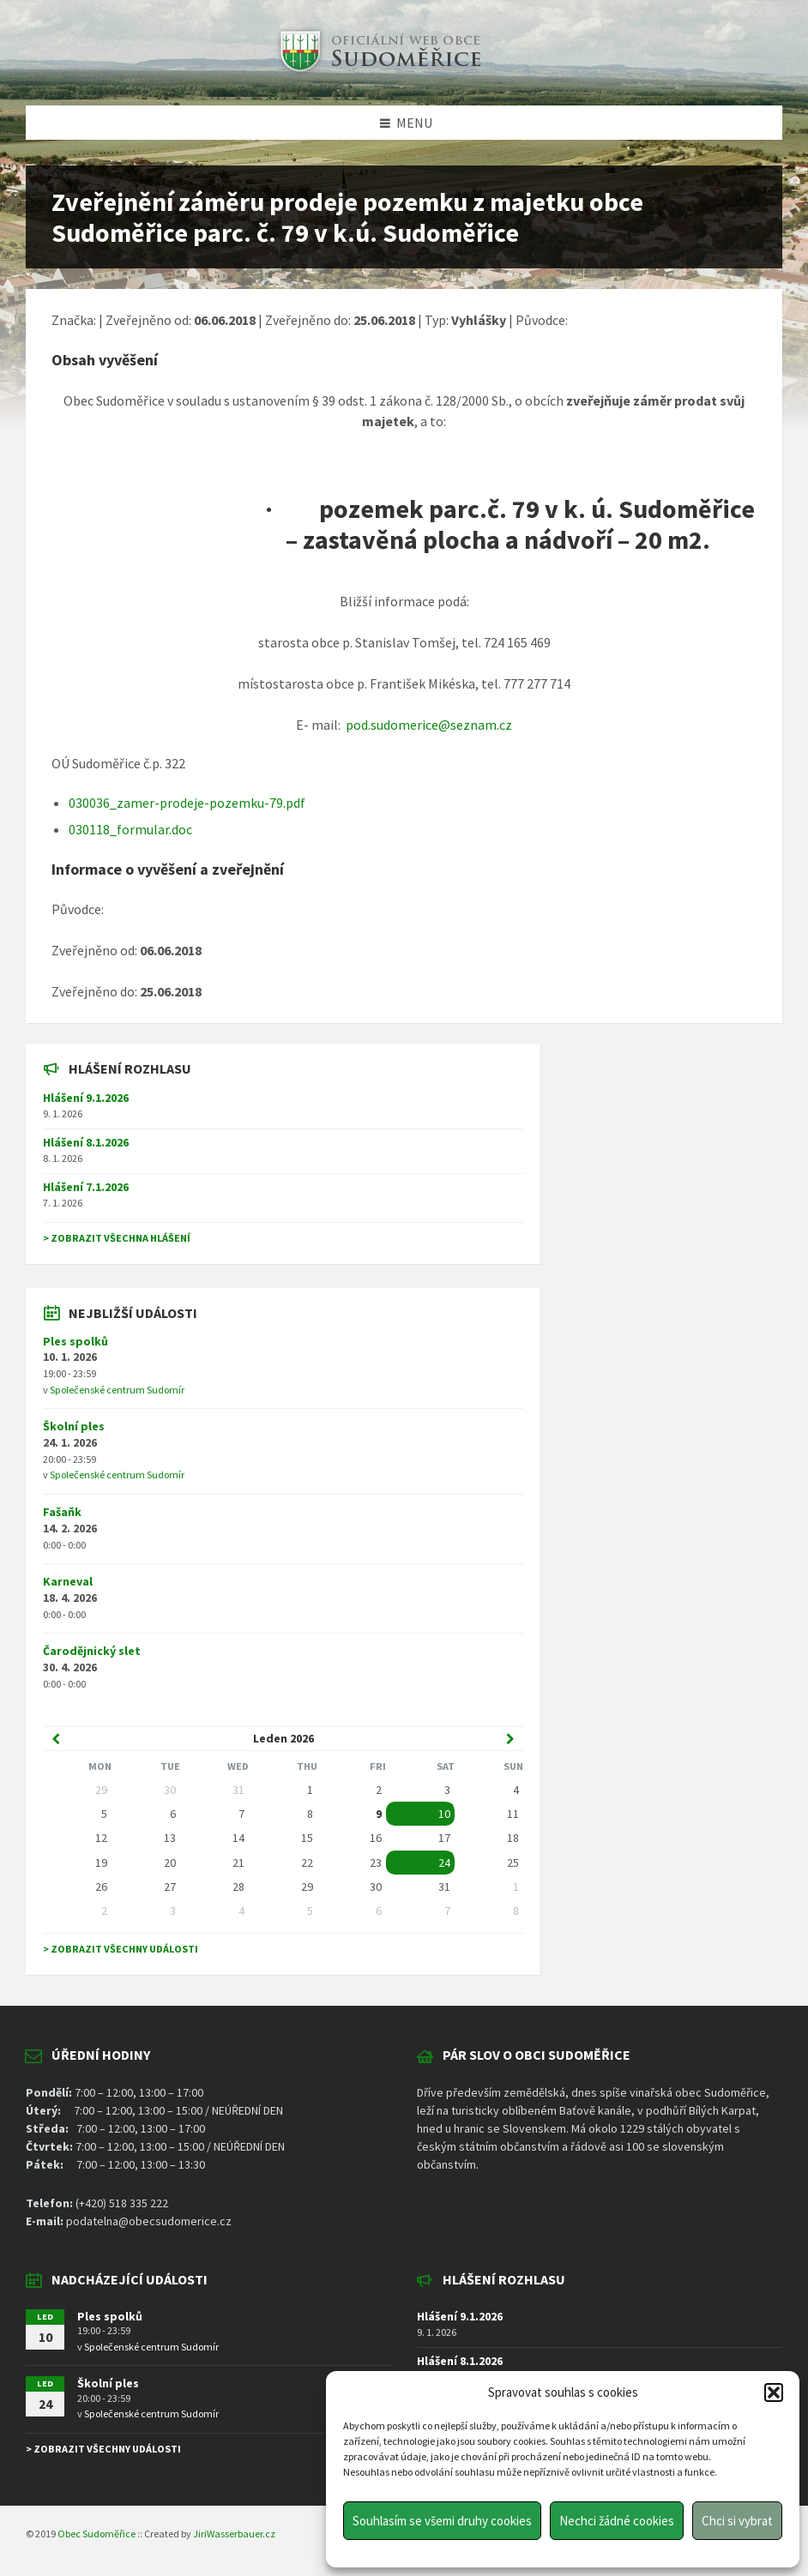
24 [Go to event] (444, 1862)
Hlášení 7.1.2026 (86, 1187)
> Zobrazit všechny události (120, 1948)
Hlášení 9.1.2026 (86, 1097)
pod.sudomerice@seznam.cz (429, 724)
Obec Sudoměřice (96, 2533)
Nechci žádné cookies (616, 2521)
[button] (773, 2392)
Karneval (68, 1581)
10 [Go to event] (444, 1813)
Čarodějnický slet (92, 1650)
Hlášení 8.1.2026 (86, 1142)
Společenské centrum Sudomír (117, 1389)
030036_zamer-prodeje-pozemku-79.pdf (187, 802)
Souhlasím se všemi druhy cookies (442, 2521)
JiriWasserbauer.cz (234, 2533)
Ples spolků (75, 1341)
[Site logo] (378, 72)
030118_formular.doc (130, 829)
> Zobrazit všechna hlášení (116, 1237)
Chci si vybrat (737, 2521)
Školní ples (74, 1426)
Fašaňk (62, 1512)
